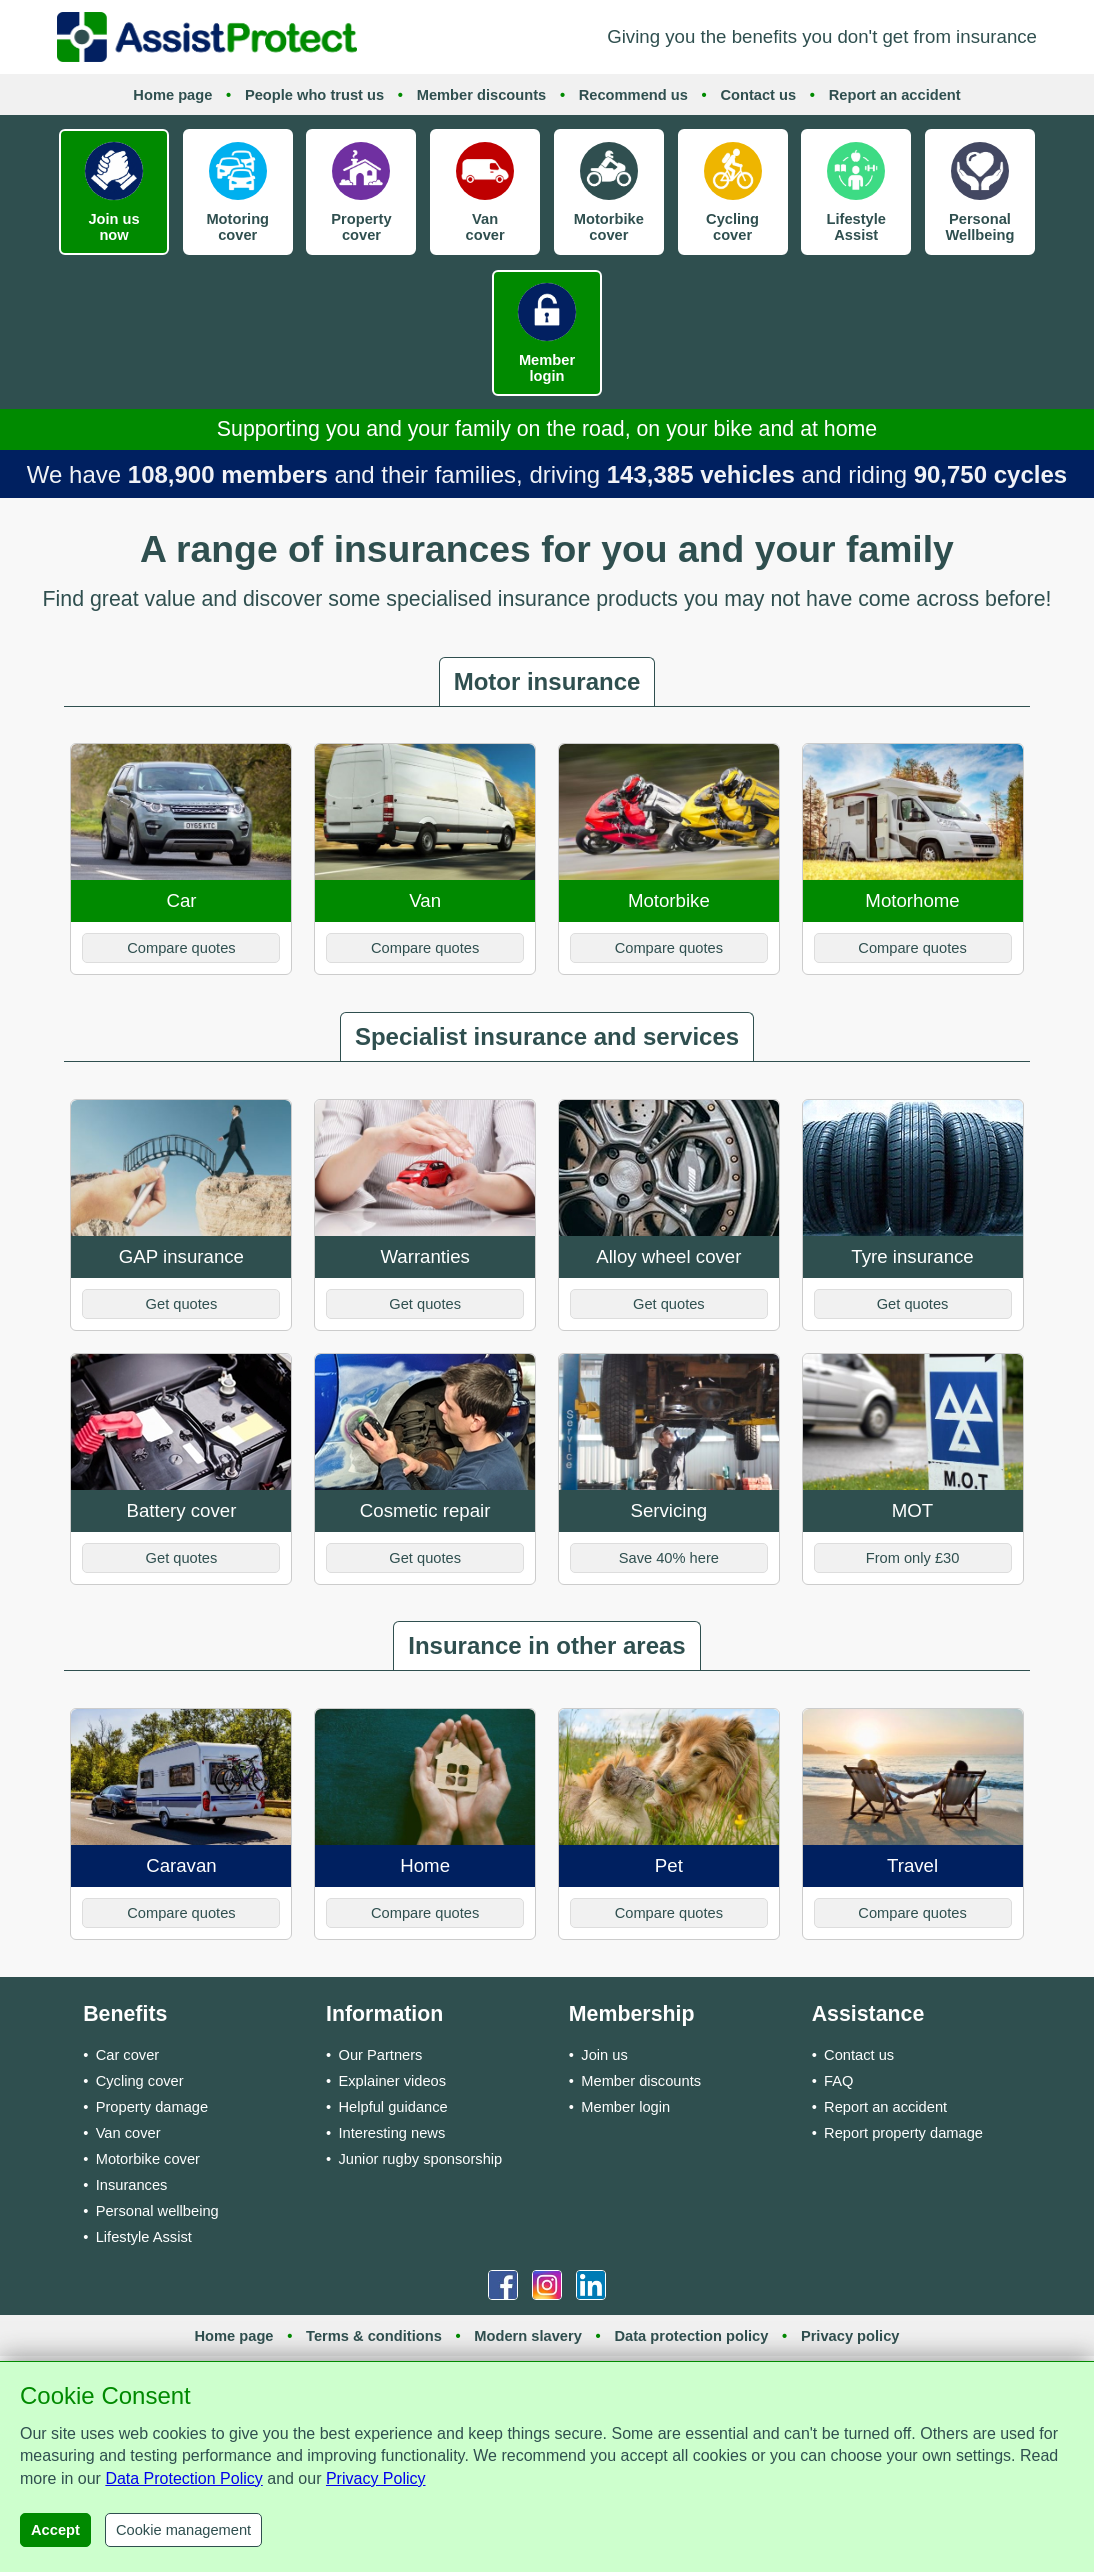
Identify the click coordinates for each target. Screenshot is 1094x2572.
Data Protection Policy (183, 2478)
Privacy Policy (376, 2478)
